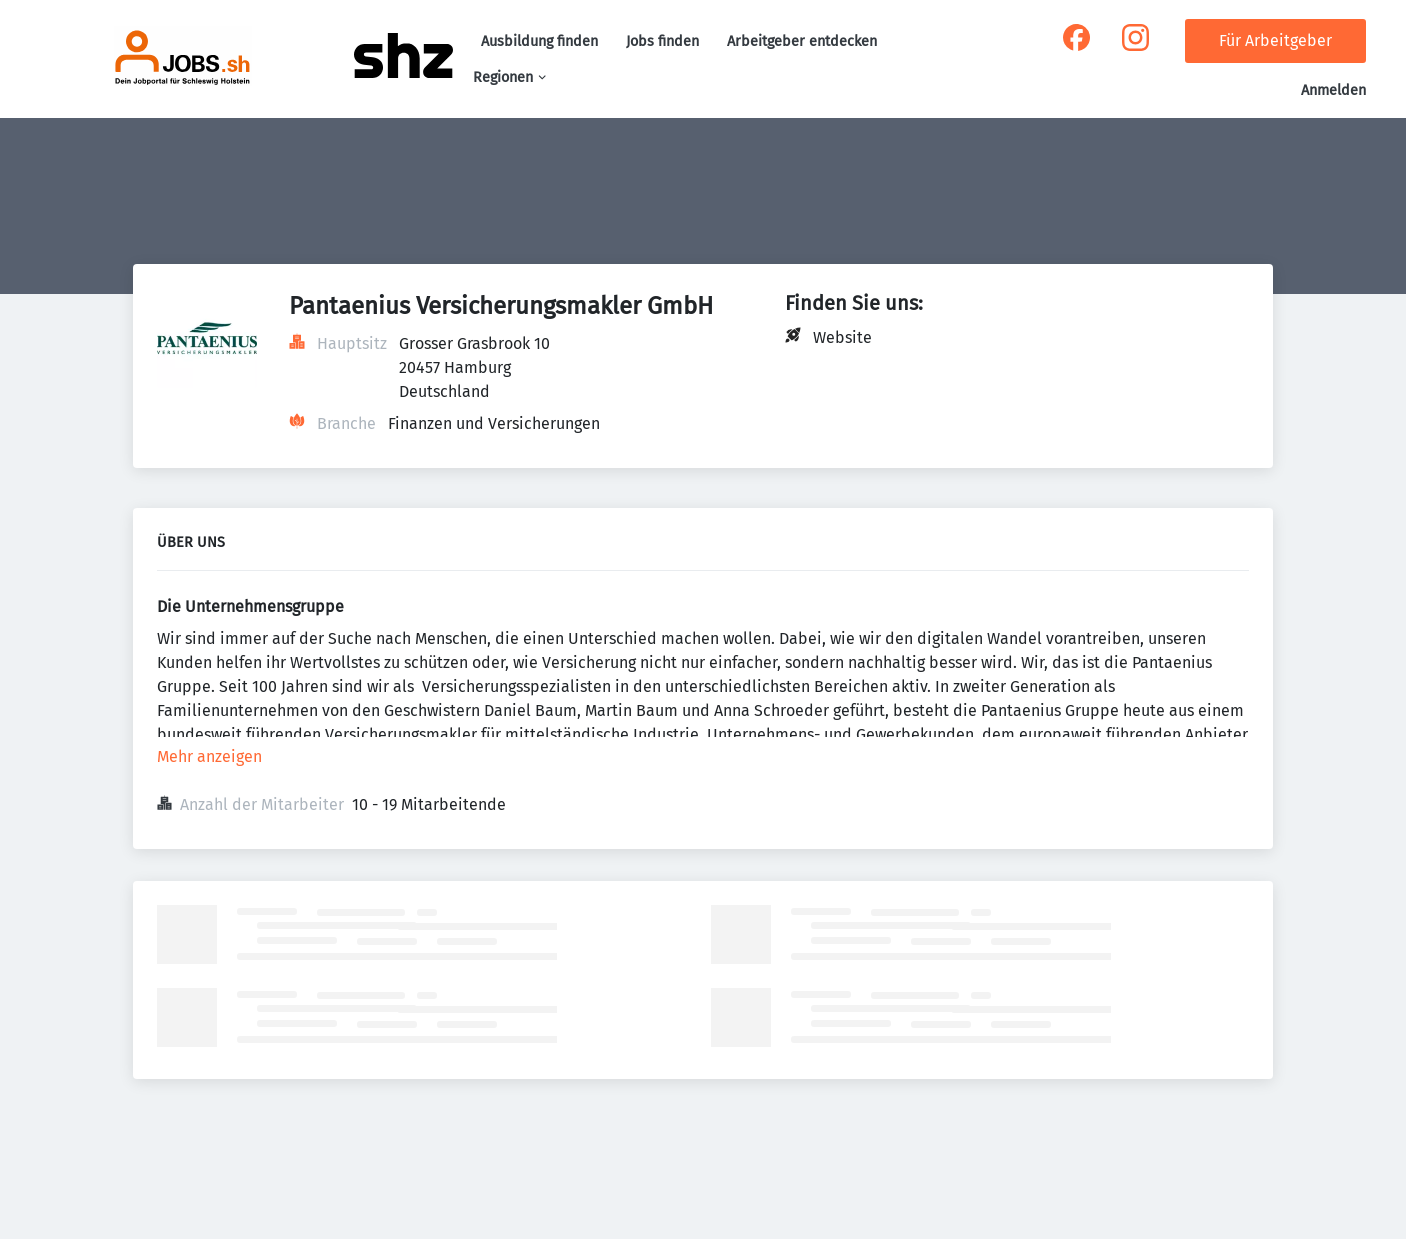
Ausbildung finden (539, 41)
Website (842, 337)
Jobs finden (662, 41)
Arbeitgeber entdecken (802, 41)
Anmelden (1333, 90)
